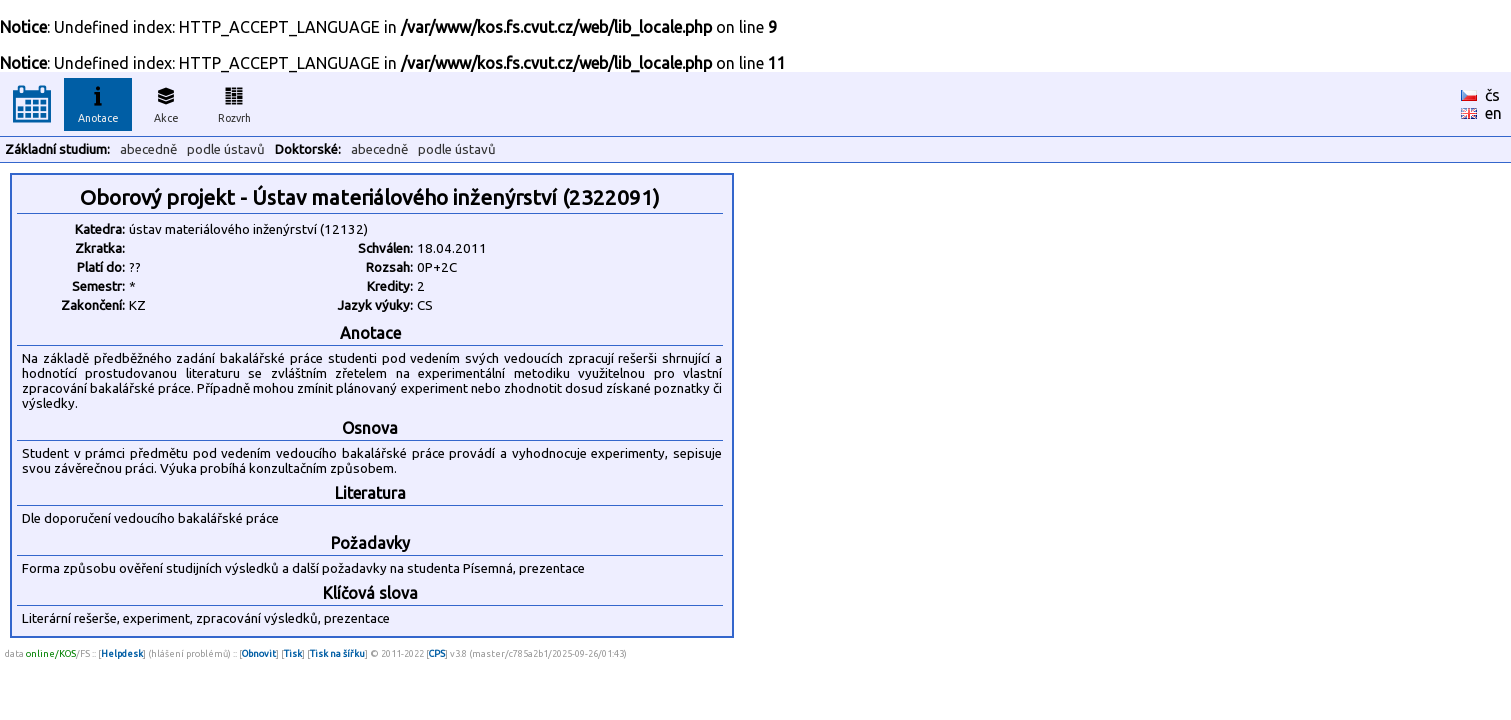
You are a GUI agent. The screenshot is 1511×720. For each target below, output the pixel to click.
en (1493, 113)
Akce (166, 102)
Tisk (293, 653)
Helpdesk (122, 653)
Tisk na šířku (337, 653)
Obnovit (259, 653)
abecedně (148, 149)
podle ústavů (226, 149)
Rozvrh (234, 102)
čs (1492, 95)
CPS (437, 653)
